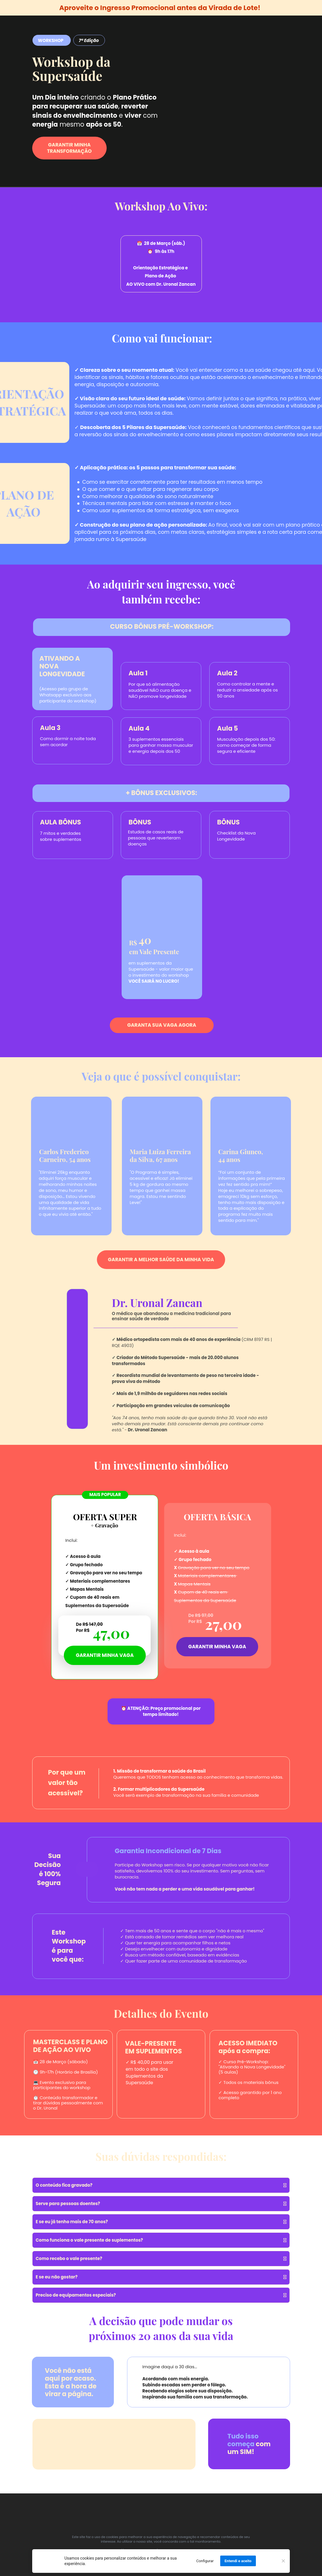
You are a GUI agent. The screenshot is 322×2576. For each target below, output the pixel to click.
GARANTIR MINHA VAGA (217, 1646)
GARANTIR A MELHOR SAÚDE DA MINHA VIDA (161, 1259)
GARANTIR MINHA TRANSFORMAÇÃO (69, 148)
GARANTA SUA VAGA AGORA (161, 1025)
